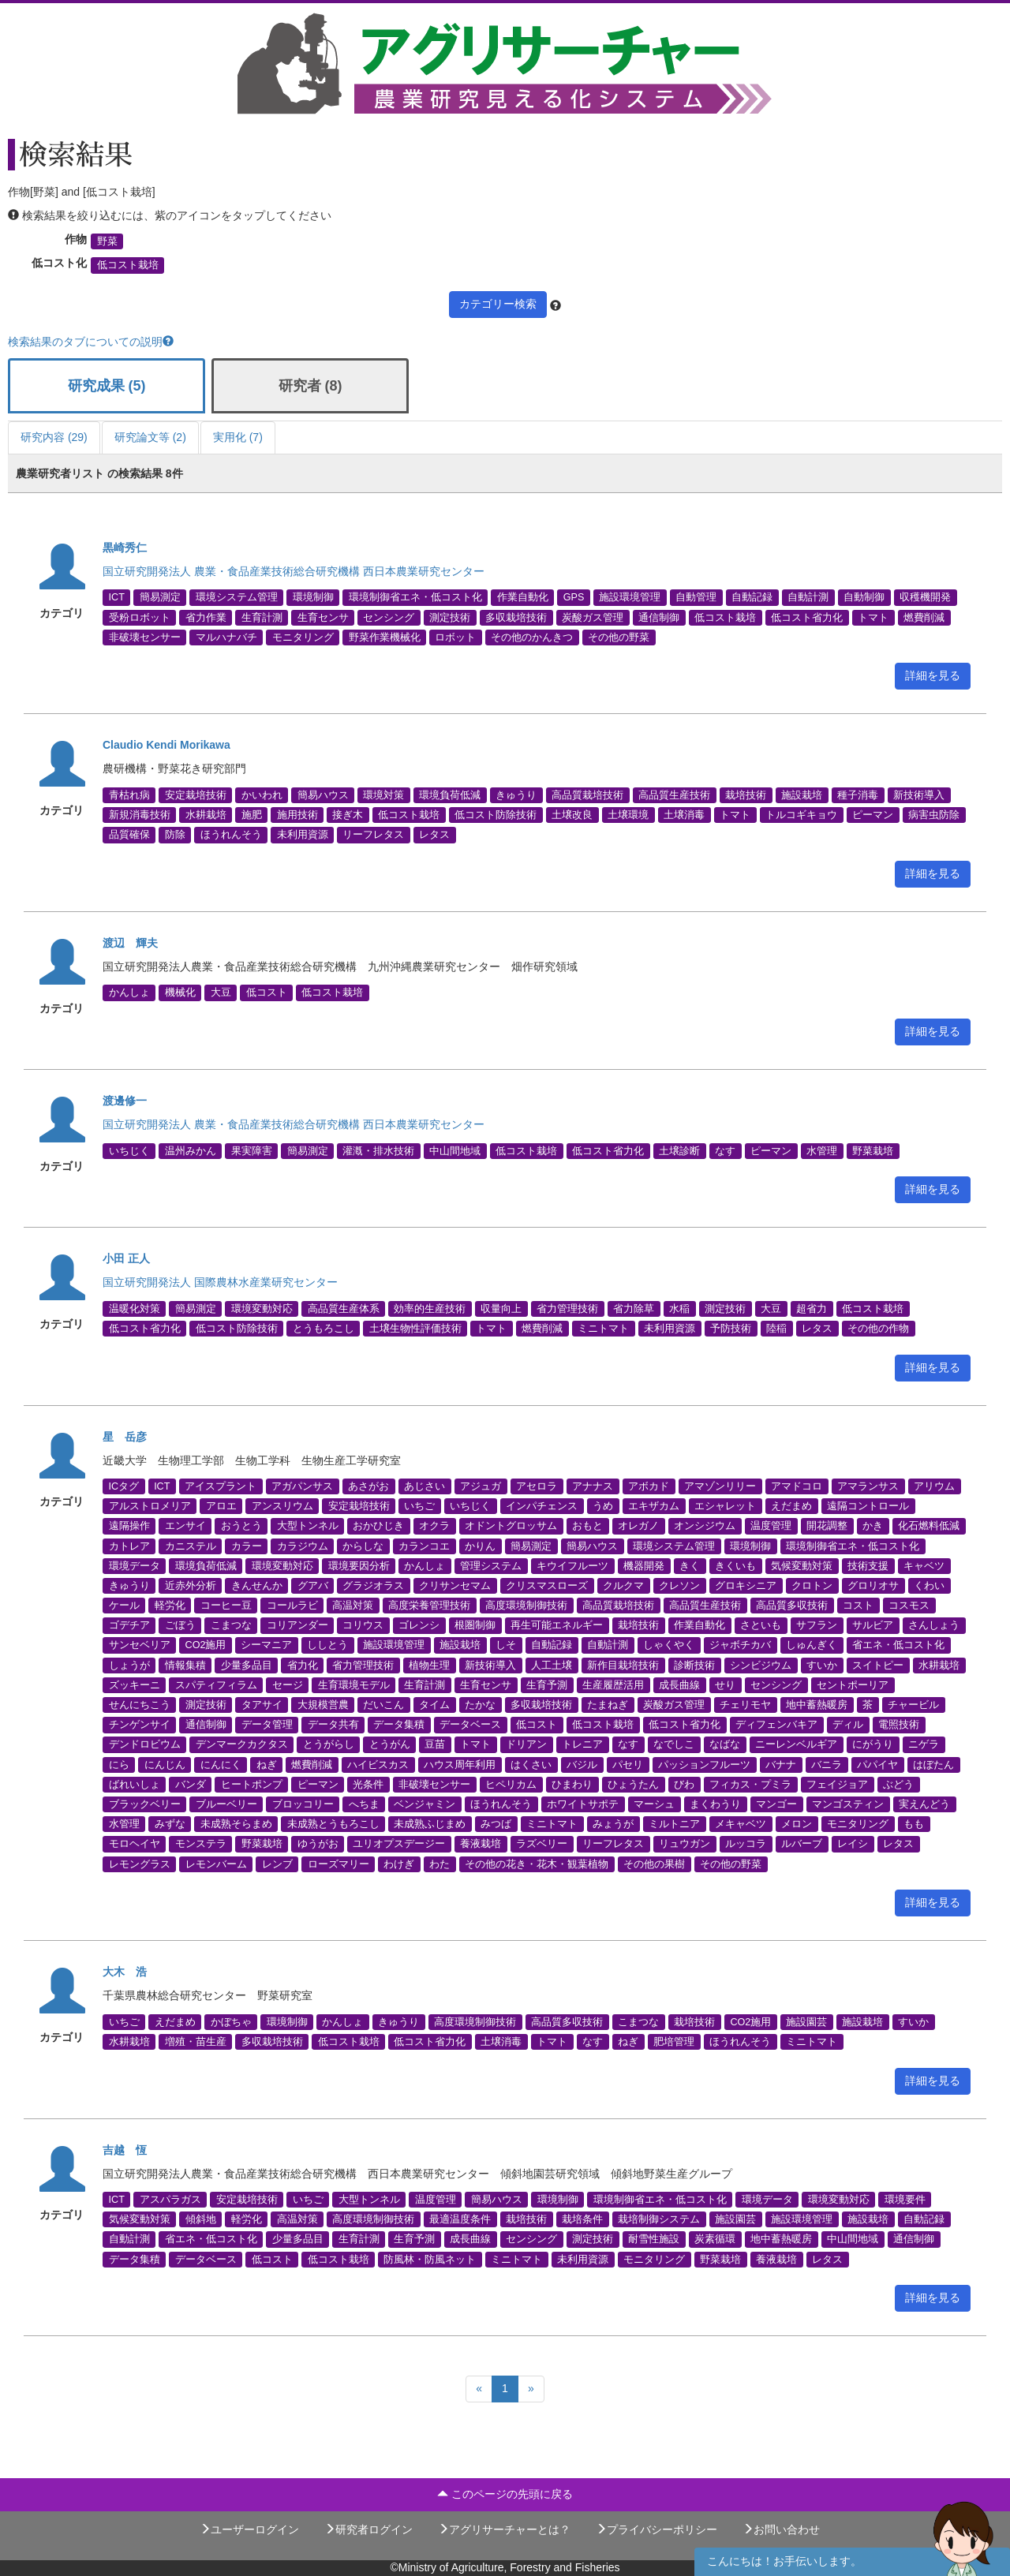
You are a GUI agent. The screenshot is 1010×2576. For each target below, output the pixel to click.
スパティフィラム (216, 1684)
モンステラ (200, 1843)
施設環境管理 (629, 597)
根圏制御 (475, 1625)
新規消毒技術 (139, 815)
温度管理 (770, 1525)
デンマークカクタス (242, 1744)
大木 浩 (125, 1971)
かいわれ (261, 794)
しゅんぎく (811, 1645)
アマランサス (868, 1485)
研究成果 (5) (107, 386)
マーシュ (654, 1803)
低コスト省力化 (807, 617)
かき (872, 1525)
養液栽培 (480, 1843)
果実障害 (251, 1150)
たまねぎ (607, 1704)
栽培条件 (582, 2219)
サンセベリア (139, 1645)
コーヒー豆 (226, 1605)
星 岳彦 (125, 1436)
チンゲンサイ (139, 1724)
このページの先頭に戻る (505, 2494)
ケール (124, 1605)
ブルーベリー (226, 1803)
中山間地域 (455, 1150)
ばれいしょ (134, 1783)
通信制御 (658, 617)
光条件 (368, 1783)
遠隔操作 (129, 1525)
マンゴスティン (848, 1803)
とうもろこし (323, 1327)
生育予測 (546, 1684)
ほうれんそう (231, 834)
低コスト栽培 (128, 265)
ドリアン (526, 1744)
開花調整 (826, 1525)
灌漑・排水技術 (378, 1150)
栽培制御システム (659, 2219)
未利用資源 (302, 834)
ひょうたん (633, 1783)
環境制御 (313, 597)
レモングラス (139, 1863)
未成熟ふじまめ (430, 1824)
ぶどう (898, 1783)
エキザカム (653, 1506)
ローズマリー (338, 1863)
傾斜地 (200, 2219)
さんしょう (934, 1625)
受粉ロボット (139, 617)
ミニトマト (603, 1327)
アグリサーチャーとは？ (504, 2529)
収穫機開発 (925, 597)
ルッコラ (745, 1843)
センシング (388, 617)
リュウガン (684, 1843)
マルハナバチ (226, 636)
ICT (117, 597)
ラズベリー (541, 1843)
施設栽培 (801, 794)
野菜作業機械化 (385, 636)
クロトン (811, 1585)
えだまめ (791, 1506)
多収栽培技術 (516, 617)
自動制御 (864, 597)
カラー (246, 1545)
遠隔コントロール (868, 1506)
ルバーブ (801, 1843)
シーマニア (266, 1645)
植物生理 (429, 1664)
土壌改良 (572, 815)
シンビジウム (760, 1664)
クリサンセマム (455, 1585)
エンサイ (185, 1525)
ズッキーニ (134, 1684)
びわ (684, 1783)
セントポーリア (852, 1684)
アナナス (592, 1485)
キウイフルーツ (572, 1565)
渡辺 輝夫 (130, 943)
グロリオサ (873, 1585)
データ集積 (399, 1724)
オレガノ (638, 1525)
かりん (480, 1545)
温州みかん (190, 1150)
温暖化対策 (134, 1308)
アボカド (648, 1485)
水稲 (679, 1308)
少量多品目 (246, 1664)
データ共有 (333, 1724)
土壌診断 (679, 1150)
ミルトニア (674, 1824)
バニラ (826, 1764)
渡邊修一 (125, 1100)
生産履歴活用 (613, 1684)
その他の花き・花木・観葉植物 (536, 1863)
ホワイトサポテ (583, 1803)
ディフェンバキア (776, 1724)
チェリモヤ (745, 1704)
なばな (724, 1744)
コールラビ (292, 1605)
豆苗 (435, 1744)
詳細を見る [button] (932, 675)
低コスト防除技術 (495, 815)
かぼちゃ (231, 2021)
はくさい (531, 1764)
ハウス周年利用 (460, 1764)
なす (725, 1150)
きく (689, 1565)
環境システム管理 (237, 597)
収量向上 (501, 1308)
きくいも (735, 1565)
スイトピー (877, 1664)
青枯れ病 (129, 794)
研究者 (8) (310, 386)
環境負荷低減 (450, 794)
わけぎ (398, 1863)
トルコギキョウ (801, 815)
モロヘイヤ (134, 1843)
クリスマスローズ (547, 1585)
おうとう (241, 1525)
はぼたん (933, 1764)
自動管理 (695, 597)
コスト (858, 1605)
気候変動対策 (801, 1565)
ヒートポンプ (251, 1783)
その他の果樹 (654, 1863)
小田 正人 (126, 1258)
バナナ (780, 1764)
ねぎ (266, 1764)
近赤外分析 (190, 1585)
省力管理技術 (567, 1308)
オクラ (434, 1525)
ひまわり (572, 1783)
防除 (175, 834)
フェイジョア (837, 1783)
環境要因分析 (359, 1565)
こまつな (231, 1625)
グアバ (312, 1585)
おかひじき (378, 1525)
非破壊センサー (145, 636)
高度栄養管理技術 (429, 1605)
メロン (796, 1824)
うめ (603, 1506)
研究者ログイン (368, 2529)
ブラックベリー (145, 1803)
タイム (434, 1704)
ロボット (455, 636)
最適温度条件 (460, 2219)
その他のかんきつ (532, 636)
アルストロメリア (150, 1506)
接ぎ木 (347, 815)
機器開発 (643, 1565)
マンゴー (776, 1803)
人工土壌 (551, 1664)
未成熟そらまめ (236, 1824)
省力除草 (633, 1308)
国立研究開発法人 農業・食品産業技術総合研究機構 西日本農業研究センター (293, 571)
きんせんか (256, 1585)
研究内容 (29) (54, 437)
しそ (506, 1645)
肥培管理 (673, 2041)
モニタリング (303, 636)
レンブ (277, 1863)
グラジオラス (373, 1585)
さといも (760, 1625)
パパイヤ (877, 1764)
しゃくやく (668, 1645)
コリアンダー (297, 1625)
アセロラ (536, 1485)
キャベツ (924, 1565)
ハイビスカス (378, 1764)
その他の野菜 (618, 636)
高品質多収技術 (792, 1605)
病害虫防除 (934, 815)
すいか (821, 1664)
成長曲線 (679, 1684)
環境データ (134, 1565)
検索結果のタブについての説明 (91, 341)
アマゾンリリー (720, 1485)
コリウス (362, 1625)
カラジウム (302, 1545)
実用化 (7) (238, 437)
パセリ (627, 1764)
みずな (170, 1824)
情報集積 (185, 1664)
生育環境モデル (354, 1684)
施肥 (251, 815)
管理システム (491, 1565)
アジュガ (480, 1485)
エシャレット (725, 1506)
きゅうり (516, 794)
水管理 (821, 1150)
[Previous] (479, 2389)
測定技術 (449, 617)
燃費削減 (924, 617)
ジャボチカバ (740, 1645)
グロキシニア (745, 1585)
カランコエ (424, 1545)
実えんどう (924, 1803)
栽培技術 (745, 794)
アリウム (934, 1485)
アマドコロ (796, 1485)
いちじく (129, 1150)
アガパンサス (302, 1485)
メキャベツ (740, 1824)
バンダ (190, 1783)
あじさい (424, 1485)
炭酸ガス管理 (592, 617)
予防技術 (730, 1327)
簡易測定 (160, 597)
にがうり (872, 1744)
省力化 (302, 1664)
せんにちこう (139, 1704)
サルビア (872, 1625)
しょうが (129, 1664)
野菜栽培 (872, 1150)
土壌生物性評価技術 (415, 1327)
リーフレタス (373, 834)
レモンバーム (216, 1863)
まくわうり (715, 1803)
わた (439, 1863)
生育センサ (323, 617)
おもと (587, 1525)
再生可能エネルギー (557, 1625)
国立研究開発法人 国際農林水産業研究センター (220, 1282)
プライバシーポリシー (656, 2529)
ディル (847, 1724)
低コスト (266, 992)
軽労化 (170, 1605)
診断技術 (694, 1664)
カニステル (190, 1545)
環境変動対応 (262, 1308)
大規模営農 (323, 1704)
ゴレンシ (419, 1625)
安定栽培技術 (195, 794)
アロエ (221, 1506)
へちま (364, 1803)
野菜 (107, 241)
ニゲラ (923, 1744)
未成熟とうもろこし (333, 1824)
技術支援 (867, 1565)
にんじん (164, 1764)
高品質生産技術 (674, 794)
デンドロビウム (145, 1744)
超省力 (811, 1308)
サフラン (816, 1625)
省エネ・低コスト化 (898, 1645)
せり (725, 1684)
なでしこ (673, 1744)
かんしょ (129, 992)
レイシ (852, 1843)
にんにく (220, 1764)
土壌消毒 (684, 815)
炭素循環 (714, 2239)
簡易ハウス (323, 794)
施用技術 (297, 815)
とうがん (389, 1744)
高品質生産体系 (344, 1308)
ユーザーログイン (249, 2529)
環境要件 (905, 2199)
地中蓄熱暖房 (816, 1704)
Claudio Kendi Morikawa (166, 744)
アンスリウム (282, 1506)
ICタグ (124, 1485)
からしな (362, 1545)
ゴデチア (129, 1625)
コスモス (909, 1605)
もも (913, 1824)
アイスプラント (220, 1485)
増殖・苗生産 (195, 2041)
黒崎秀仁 (125, 547)
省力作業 (205, 617)
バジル (582, 1764)
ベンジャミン (424, 1803)
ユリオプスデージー (399, 1843)
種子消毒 (857, 794)
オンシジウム (704, 1525)
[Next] (531, 2389)
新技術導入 (919, 794)
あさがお (368, 1485)
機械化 (180, 992)
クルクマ (623, 1585)
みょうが (613, 1824)
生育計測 (261, 617)
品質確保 (129, 834)
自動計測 (808, 597)
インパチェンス (542, 1506)
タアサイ (261, 1704)
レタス (434, 834)
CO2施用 (205, 1645)
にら (119, 1764)
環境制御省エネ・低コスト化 (415, 597)
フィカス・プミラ (750, 1783)
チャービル (913, 1704)
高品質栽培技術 (587, 794)
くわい (929, 1585)
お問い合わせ (781, 2529)
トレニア (582, 1744)
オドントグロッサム (511, 1525)
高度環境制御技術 (526, 1605)
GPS (574, 597)
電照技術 (898, 1724)
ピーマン (872, 815)
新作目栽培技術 (623, 1664)
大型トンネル (308, 1525)
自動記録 (751, 597)
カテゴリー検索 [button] (498, 303)
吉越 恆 (125, 2150)
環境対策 (383, 794)
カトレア (129, 1545)
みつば (496, 1824)
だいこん (383, 1704)
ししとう (327, 1645)
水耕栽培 (205, 815)
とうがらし (328, 1744)
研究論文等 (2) (150, 437)
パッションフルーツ (704, 1764)
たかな (480, 1704)
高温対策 (352, 1605)
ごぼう (180, 1625)
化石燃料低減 (929, 1525)
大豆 (221, 992)
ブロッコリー (303, 1803)
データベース (470, 1724)
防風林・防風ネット (429, 2258)
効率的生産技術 (430, 1308)
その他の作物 (878, 1327)
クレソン (679, 1585)
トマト (873, 617)
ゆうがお (318, 1843)
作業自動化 (522, 597)
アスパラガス (170, 2199)
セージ (287, 1684)
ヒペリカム (511, 1783)
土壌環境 (628, 815)
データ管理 (267, 1724)
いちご (419, 1506)
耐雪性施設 (653, 2239)
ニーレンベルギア (796, 1744)
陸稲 (776, 1327)
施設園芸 (806, 2021)
